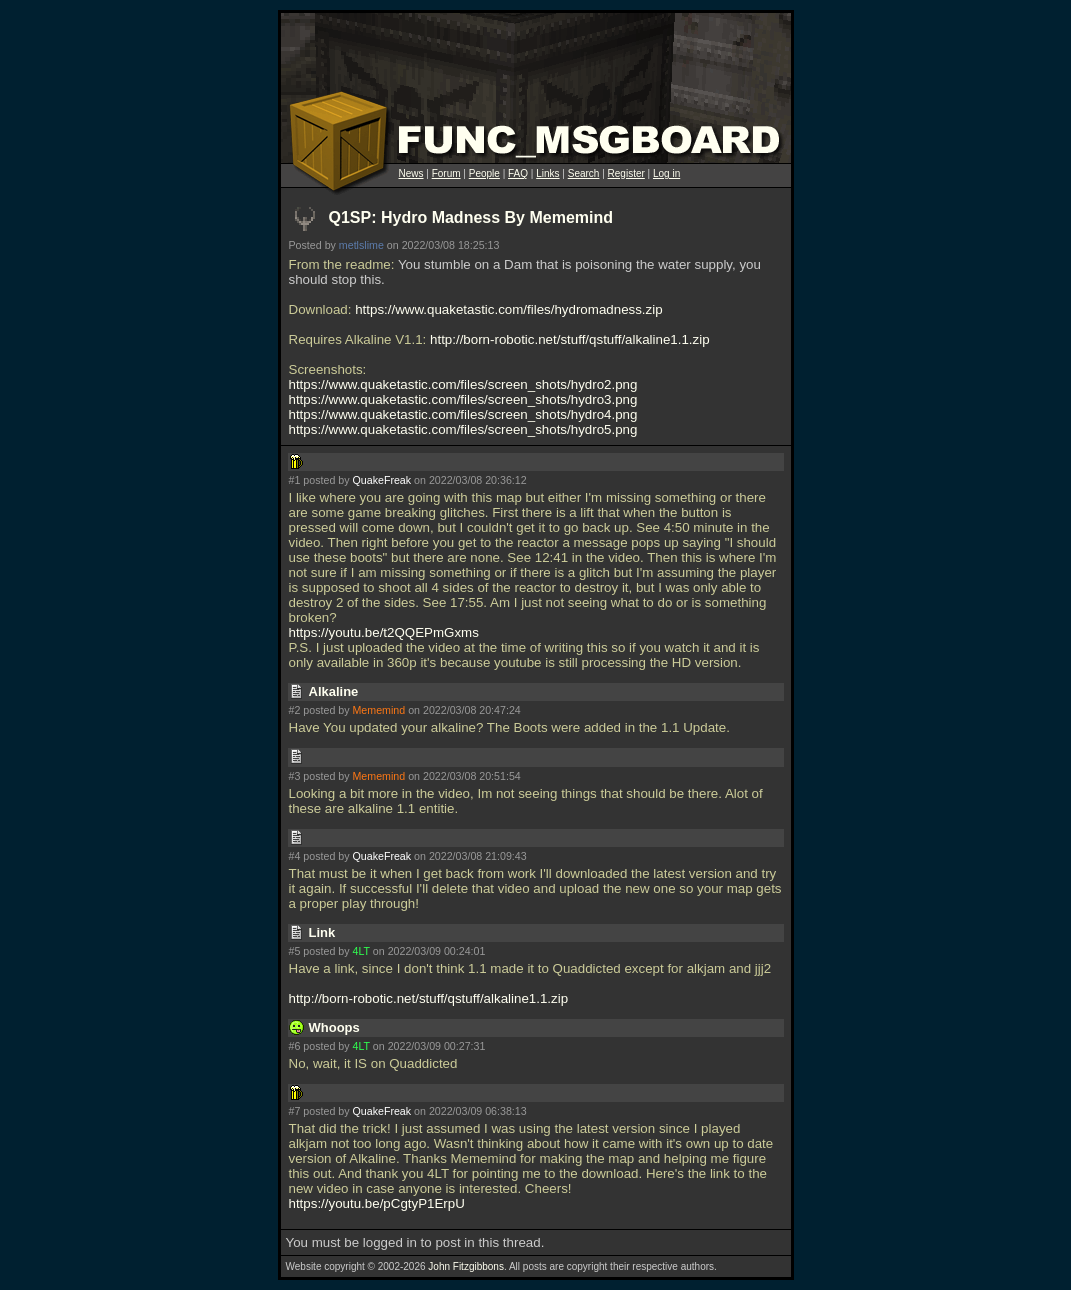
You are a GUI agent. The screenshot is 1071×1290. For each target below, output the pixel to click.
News (411, 173)
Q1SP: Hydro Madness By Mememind (471, 217)
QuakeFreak (381, 480)
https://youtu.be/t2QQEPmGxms (384, 632)
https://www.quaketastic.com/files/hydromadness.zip (508, 309)
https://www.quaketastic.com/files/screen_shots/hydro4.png (463, 414)
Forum (446, 173)
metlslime (361, 245)
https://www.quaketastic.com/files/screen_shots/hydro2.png (463, 384)
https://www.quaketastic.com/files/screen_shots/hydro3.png (463, 399)
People (484, 173)
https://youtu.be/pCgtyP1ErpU (377, 1203)
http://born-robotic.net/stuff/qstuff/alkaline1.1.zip (570, 339)
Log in (666, 173)
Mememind (378, 710)
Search (584, 173)
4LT (360, 951)
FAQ (518, 173)
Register (626, 173)
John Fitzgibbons (466, 1266)
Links (547, 173)
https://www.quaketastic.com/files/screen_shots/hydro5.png (463, 429)
